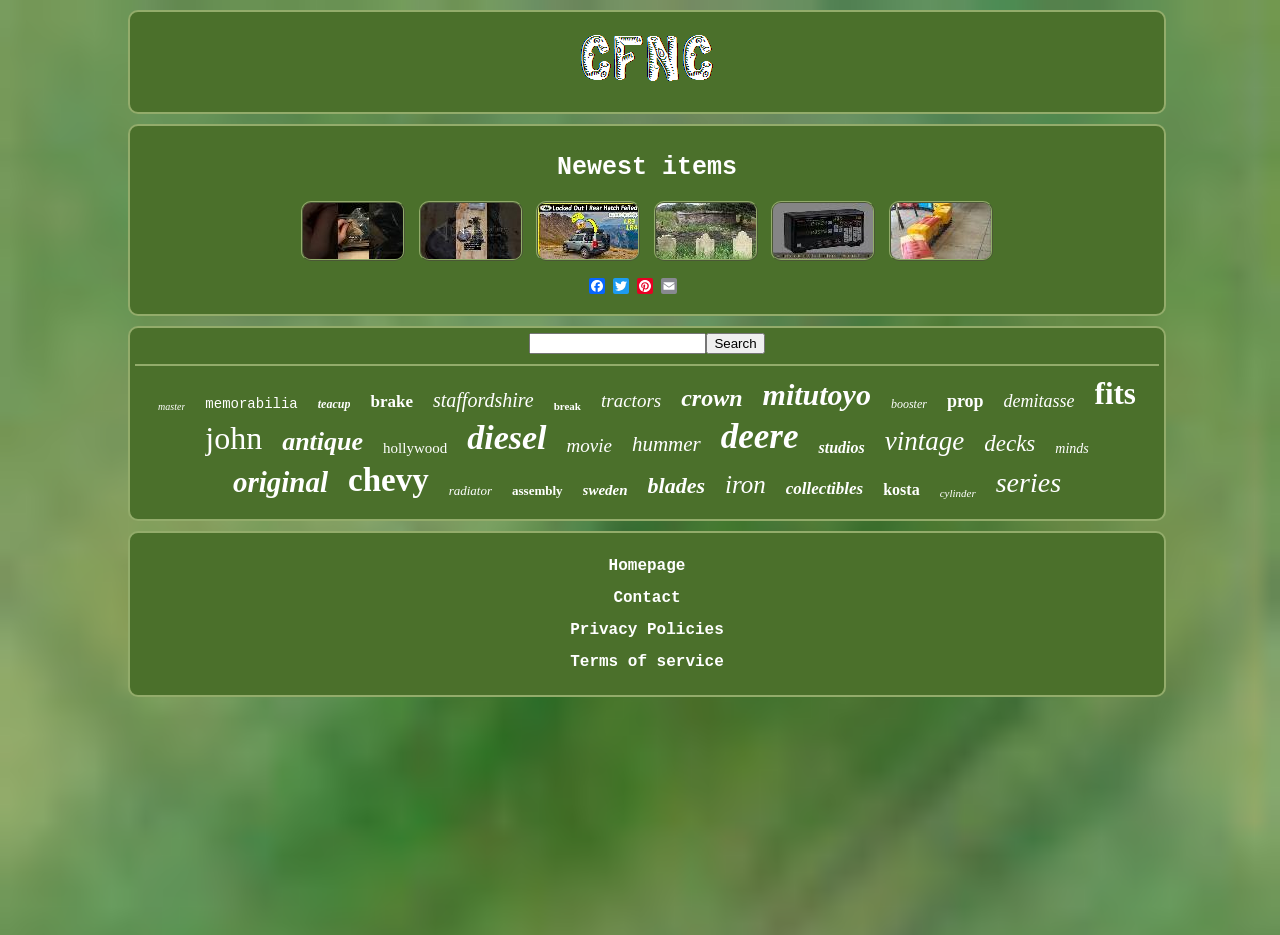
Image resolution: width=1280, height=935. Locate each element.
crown (711, 398)
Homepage (647, 566)
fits (1115, 393)
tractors (631, 400)
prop (965, 401)
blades (676, 485)
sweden (605, 490)
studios (841, 447)
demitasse (1039, 401)
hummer (666, 444)
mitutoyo (817, 394)
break (567, 406)
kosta (901, 489)
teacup (334, 404)
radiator (470, 490)
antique (322, 441)
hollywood (415, 448)
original (280, 482)
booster (909, 404)
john (233, 438)
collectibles (824, 488)
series (1028, 482)
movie (589, 445)
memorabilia (251, 404)
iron (745, 484)
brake (391, 401)
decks (1009, 443)
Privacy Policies (647, 630)
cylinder (958, 493)
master (171, 406)
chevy (388, 480)
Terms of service (647, 662)
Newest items (647, 167)
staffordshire (483, 400)
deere (760, 436)
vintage (924, 441)
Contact (646, 598)
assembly (537, 490)
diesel (506, 437)
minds (1071, 448)
